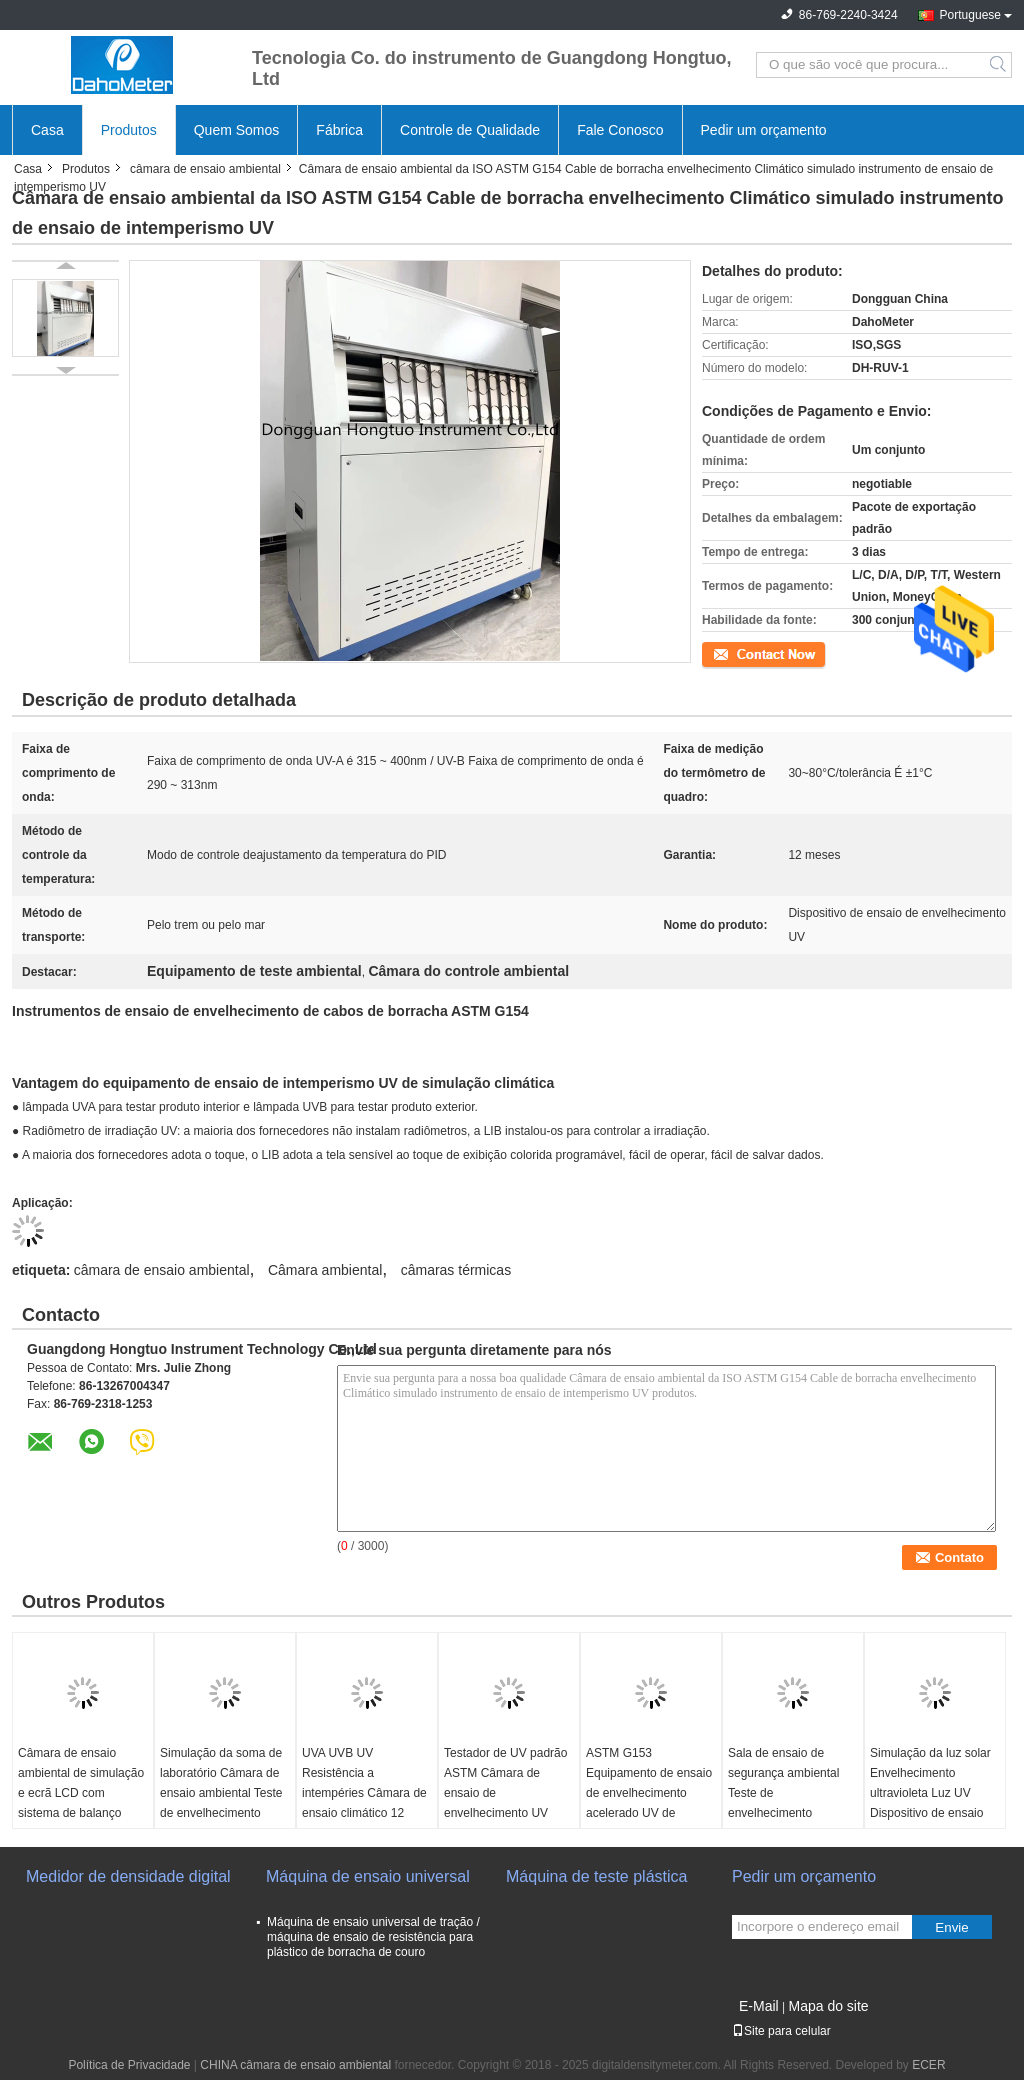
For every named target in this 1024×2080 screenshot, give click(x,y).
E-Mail (759, 2006)
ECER (928, 2065)
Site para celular (781, 2031)
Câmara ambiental (325, 1270)
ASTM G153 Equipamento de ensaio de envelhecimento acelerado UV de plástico (649, 1793)
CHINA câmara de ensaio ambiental (295, 2065)
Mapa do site (828, 2006)
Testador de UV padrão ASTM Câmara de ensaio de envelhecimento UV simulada (505, 1793)
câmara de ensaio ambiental (205, 169)
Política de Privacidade (129, 2065)
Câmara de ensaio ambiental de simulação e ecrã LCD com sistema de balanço (81, 1783)
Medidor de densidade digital (128, 1876)
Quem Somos (237, 130)
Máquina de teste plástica (596, 1876)
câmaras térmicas (456, 1270)
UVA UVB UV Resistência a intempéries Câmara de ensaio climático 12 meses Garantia (364, 1793)
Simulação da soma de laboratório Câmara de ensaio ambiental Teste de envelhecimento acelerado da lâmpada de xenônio (221, 1803)
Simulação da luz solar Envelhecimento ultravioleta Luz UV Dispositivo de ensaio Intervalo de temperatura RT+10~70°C (930, 1813)
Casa (47, 130)
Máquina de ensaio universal (368, 1876)
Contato (723, 653)
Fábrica (339, 130)
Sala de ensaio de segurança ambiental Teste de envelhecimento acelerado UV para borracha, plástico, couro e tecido (783, 1813)
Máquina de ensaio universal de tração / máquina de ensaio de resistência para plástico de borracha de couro (373, 1937)
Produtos (129, 130)
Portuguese (970, 15)
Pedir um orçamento (764, 130)
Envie (951, 1927)
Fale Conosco (620, 130)
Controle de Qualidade (470, 130)
